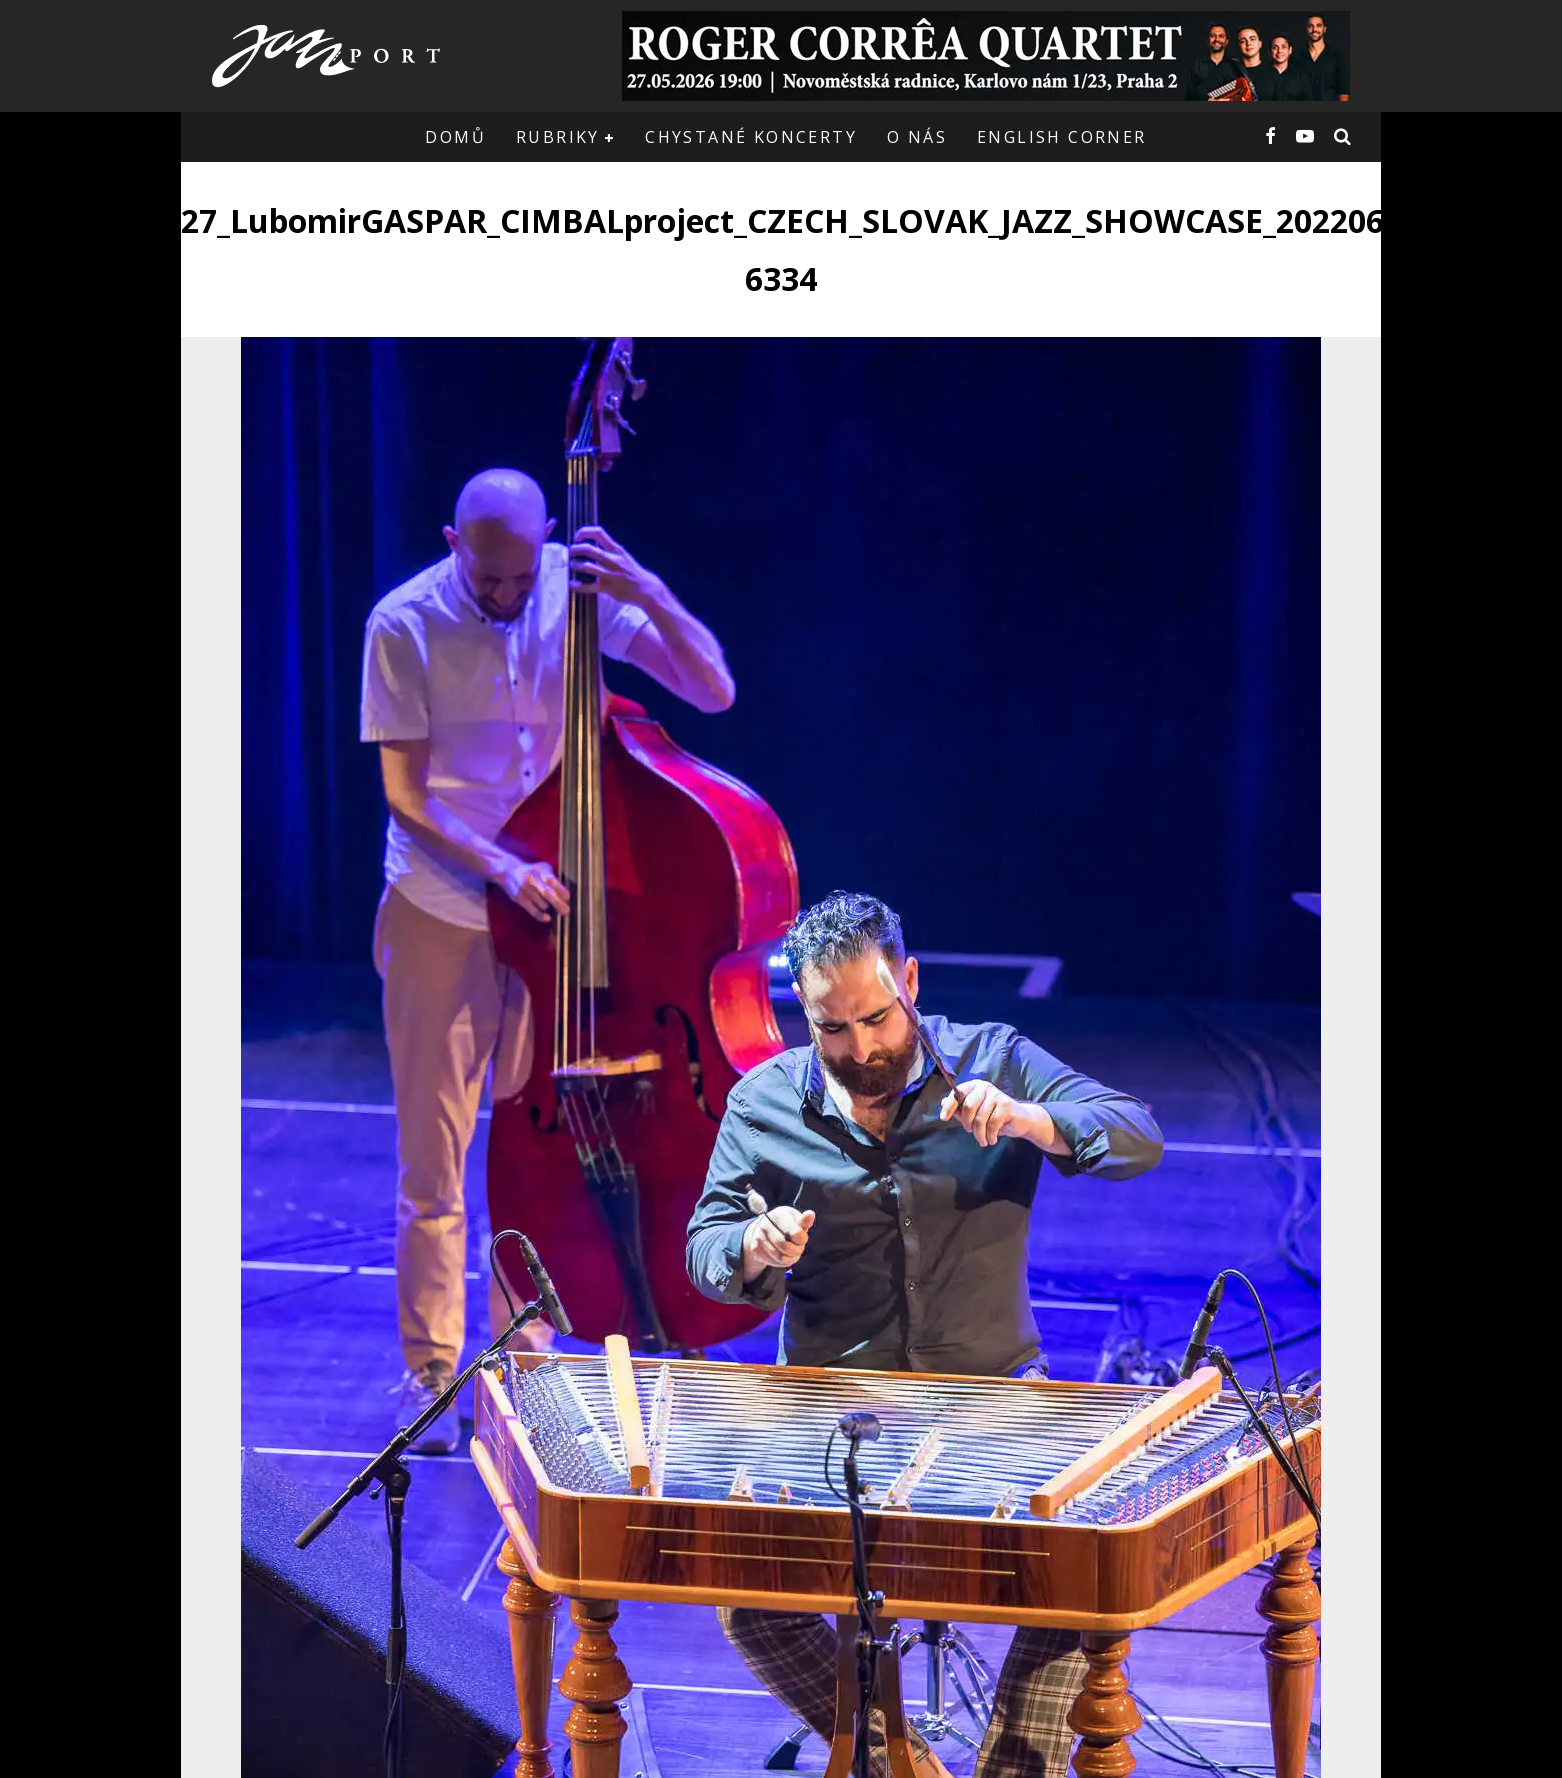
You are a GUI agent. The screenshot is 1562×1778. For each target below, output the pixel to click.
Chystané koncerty (751, 137)
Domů (455, 137)
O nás (917, 137)
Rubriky (558, 137)
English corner (1062, 137)
